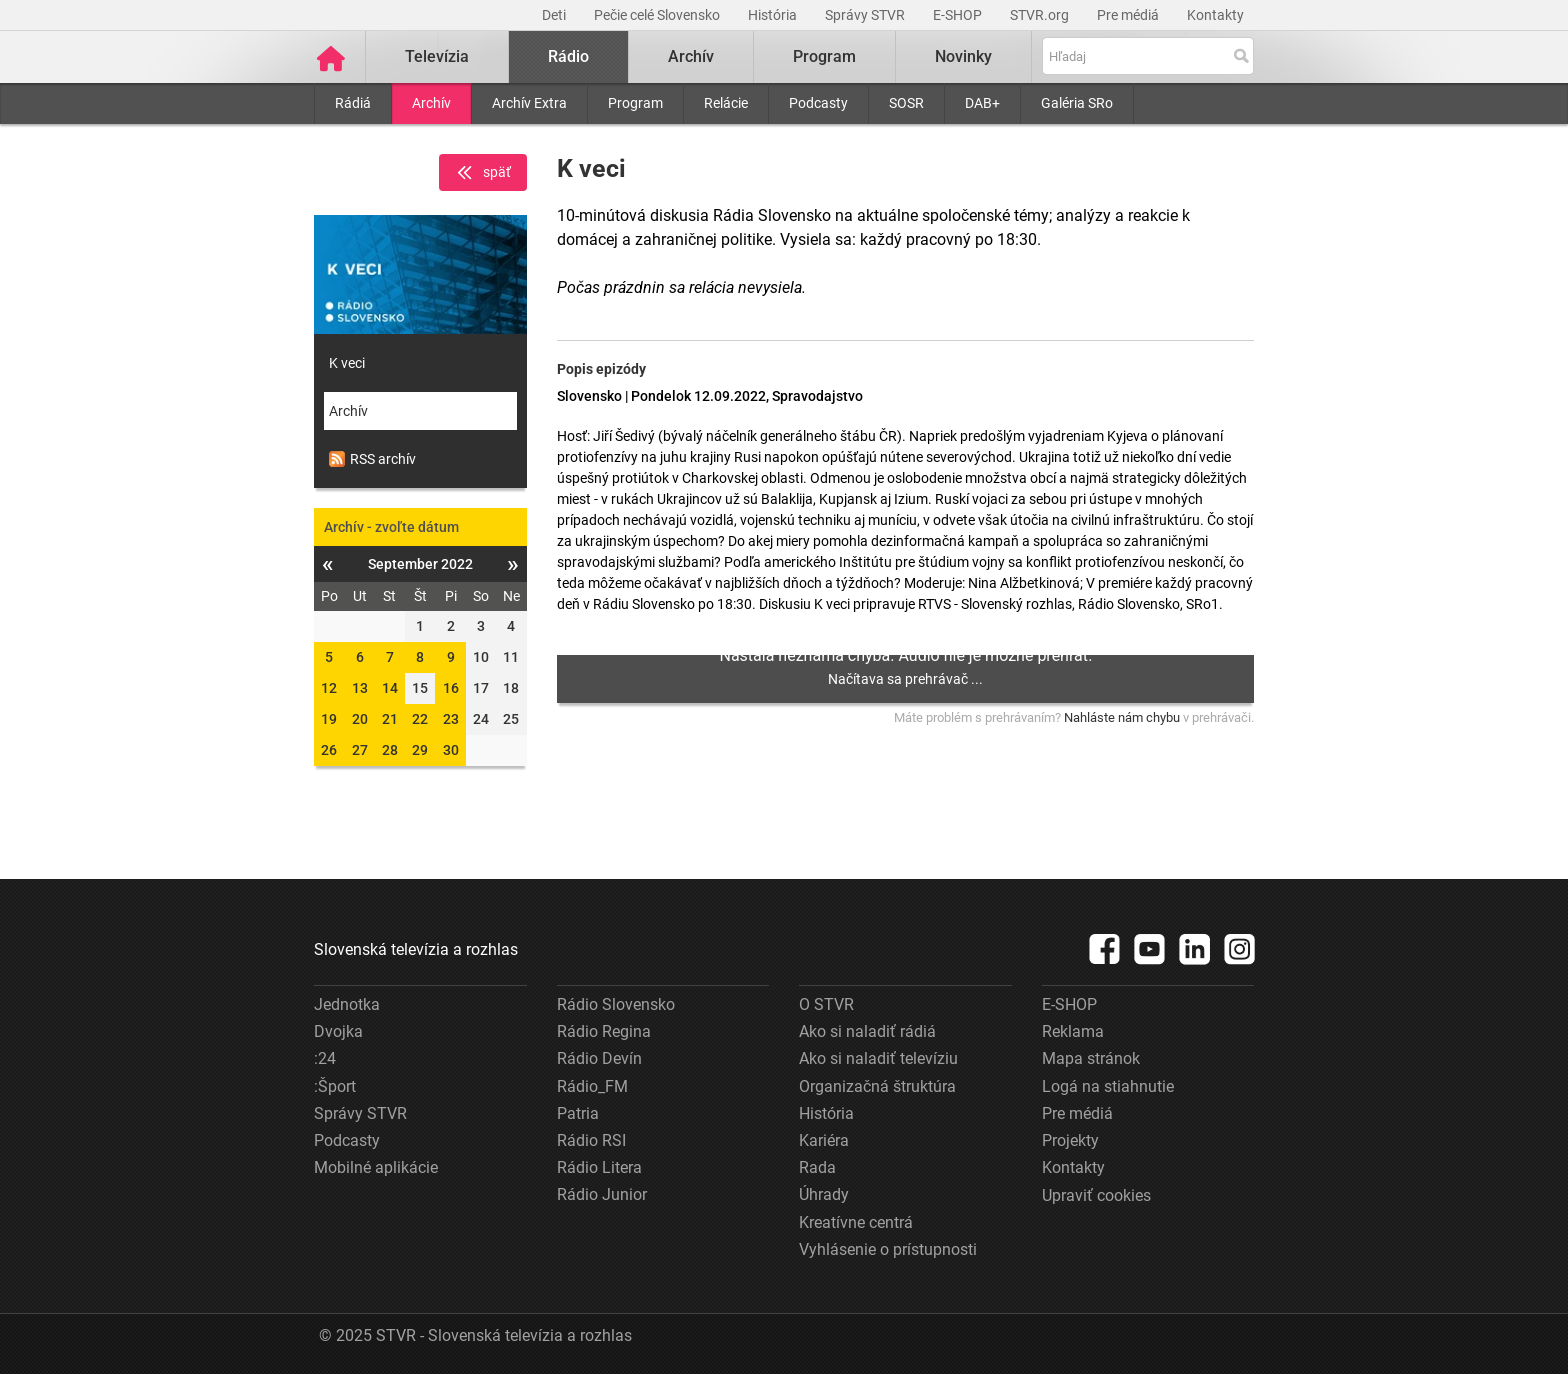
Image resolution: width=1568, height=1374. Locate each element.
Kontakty (1215, 15)
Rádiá (353, 103)
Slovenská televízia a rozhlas (416, 949)
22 (420, 719)
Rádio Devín (599, 1058)
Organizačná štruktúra (877, 1086)
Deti (555, 15)
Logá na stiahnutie (1108, 1086)
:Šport (335, 1086)
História (774, 15)
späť (483, 173)
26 (329, 750)
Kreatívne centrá (856, 1222)
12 (329, 688)
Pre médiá (1129, 15)
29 (420, 750)
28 (390, 750)
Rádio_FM (592, 1086)
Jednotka (347, 1004)
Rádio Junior (602, 1194)
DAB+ (982, 103)
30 (451, 750)
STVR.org (1041, 15)
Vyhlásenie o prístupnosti (888, 1249)
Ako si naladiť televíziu (878, 1058)
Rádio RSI (591, 1140)
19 (329, 719)
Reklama (1073, 1031)
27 (360, 750)
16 (451, 688)
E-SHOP (959, 15)
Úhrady (824, 1194)
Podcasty (818, 103)
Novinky (963, 56)
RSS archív (372, 459)
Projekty (1070, 1140)
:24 (325, 1058)
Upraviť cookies (1096, 1195)
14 (390, 688)
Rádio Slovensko (616, 1004)
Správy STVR (866, 15)
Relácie (726, 103)
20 (360, 719)
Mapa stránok (1091, 1058)
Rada (817, 1167)
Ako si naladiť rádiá (867, 1031)
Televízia (437, 56)
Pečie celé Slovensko (658, 15)
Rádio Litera (599, 1167)
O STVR (826, 1004)
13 (360, 688)
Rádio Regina (604, 1031)
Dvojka (338, 1031)
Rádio (568, 56)
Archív (431, 103)
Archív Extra (529, 103)
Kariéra (824, 1140)
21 (390, 719)
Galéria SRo (1077, 103)
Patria (578, 1113)
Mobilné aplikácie (376, 1167)
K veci (347, 363)
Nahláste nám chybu (1122, 717)
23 (451, 719)
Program (635, 103)
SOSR (906, 103)
